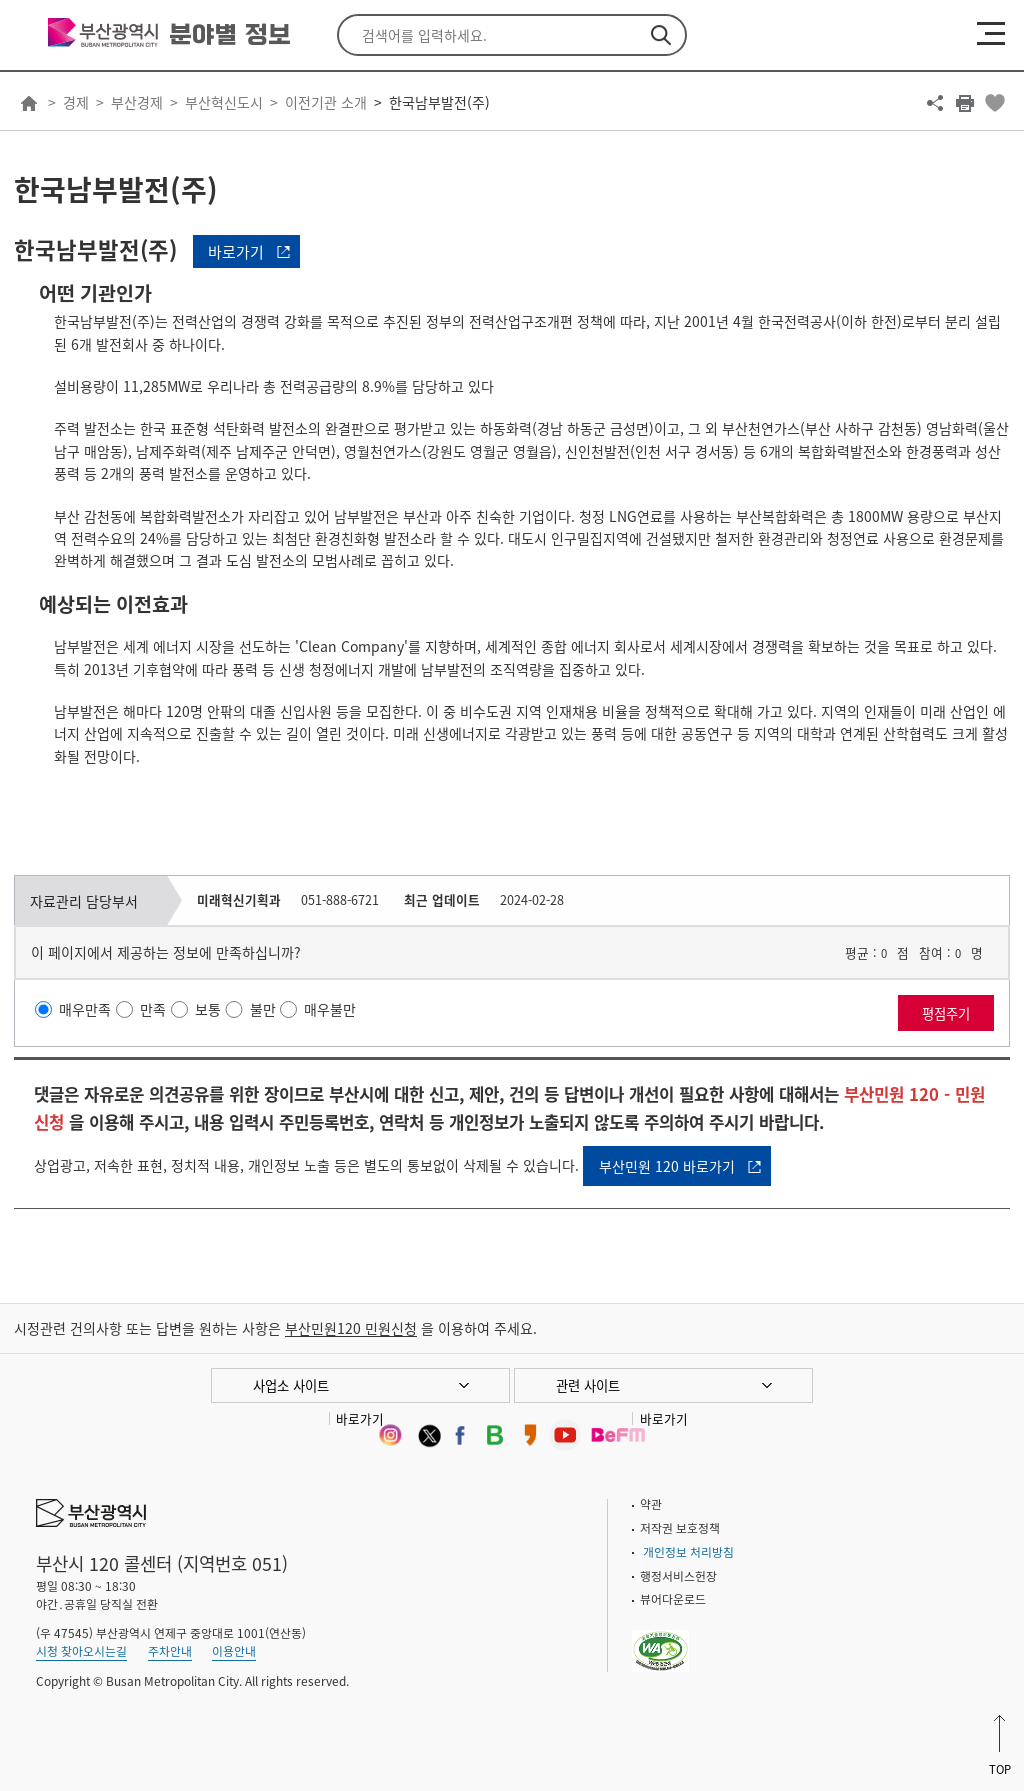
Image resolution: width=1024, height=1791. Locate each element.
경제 (76, 102)
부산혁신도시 (224, 102)
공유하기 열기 (935, 103)
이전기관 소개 (326, 102)
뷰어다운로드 (673, 1599)
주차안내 (170, 1651)
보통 (208, 1009)
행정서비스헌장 (678, 1576)
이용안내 (234, 1651)
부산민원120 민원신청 (351, 1328)
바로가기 (236, 252)
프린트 (965, 103)
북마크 (995, 103)
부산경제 (137, 102)
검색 (661, 35)
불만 (263, 1009)
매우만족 (85, 1009)
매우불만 (330, 1009)
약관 (651, 1504)
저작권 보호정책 (680, 1528)
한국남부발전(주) (439, 102)
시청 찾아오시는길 (81, 1651)
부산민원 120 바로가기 (667, 1166)
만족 (153, 1009)
